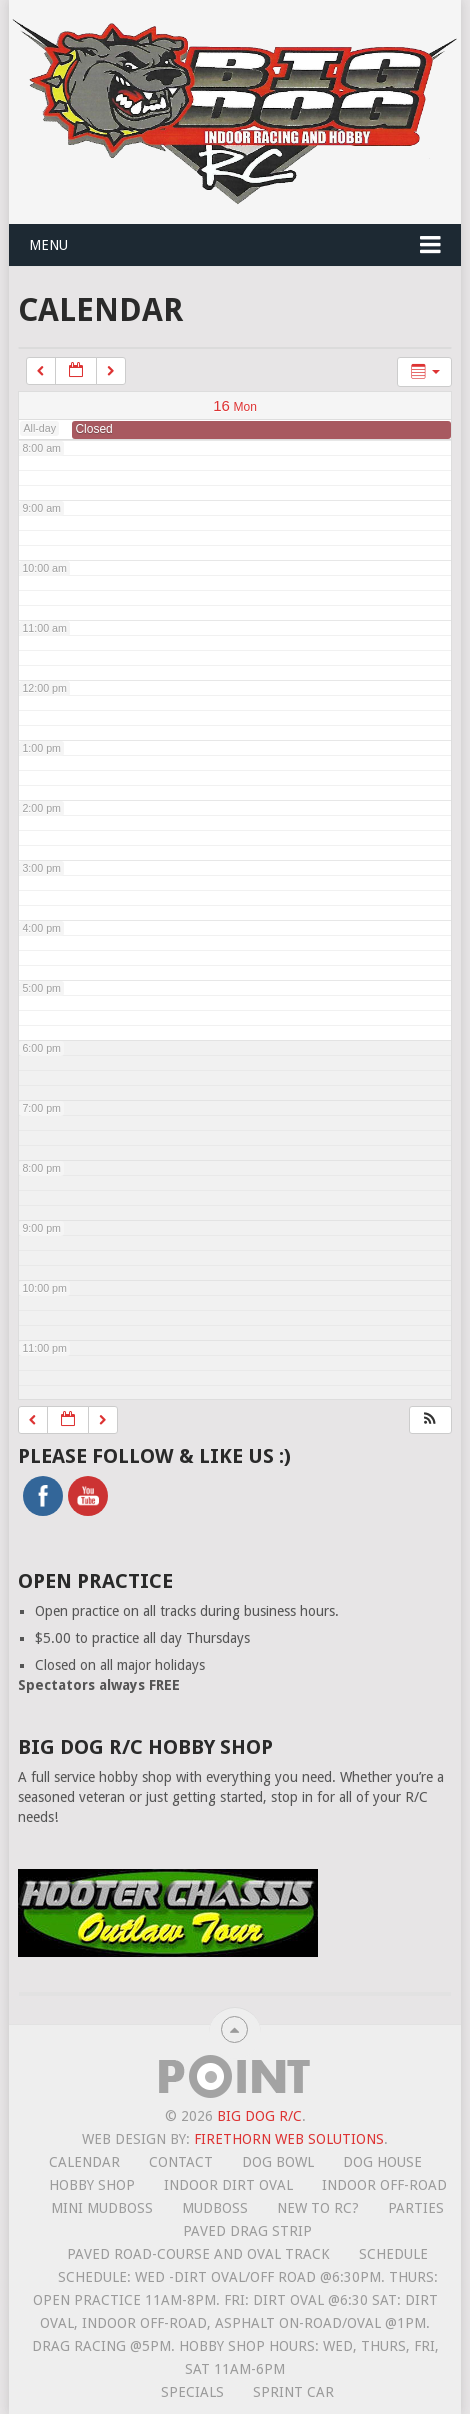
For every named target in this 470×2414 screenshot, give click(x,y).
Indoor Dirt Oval (228, 2185)
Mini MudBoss (102, 2208)
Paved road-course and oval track (198, 2254)
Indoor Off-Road (384, 2185)
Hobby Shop (92, 2185)
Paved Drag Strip (247, 2231)
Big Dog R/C (259, 2116)
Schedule (393, 2254)
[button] (430, 1420)
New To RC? (318, 2208)
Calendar (84, 2162)
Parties (416, 2208)
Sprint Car (293, 2392)
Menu (48, 245)
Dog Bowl (278, 2162)
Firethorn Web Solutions (289, 2139)
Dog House (382, 2162)
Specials (192, 2392)
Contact (181, 2162)
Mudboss (215, 2208)
